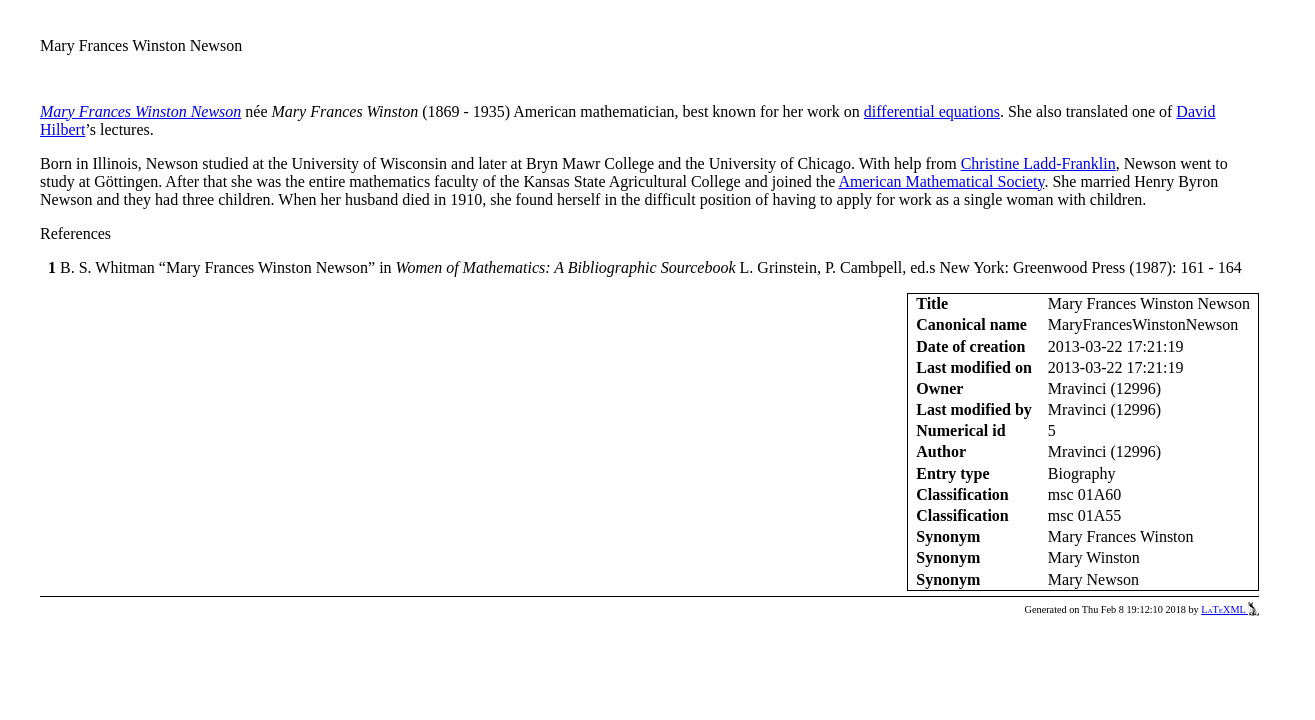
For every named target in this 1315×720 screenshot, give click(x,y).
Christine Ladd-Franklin (1038, 163)
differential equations (932, 111)
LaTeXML (1230, 609)
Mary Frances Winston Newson (140, 111)
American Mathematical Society (941, 181)
